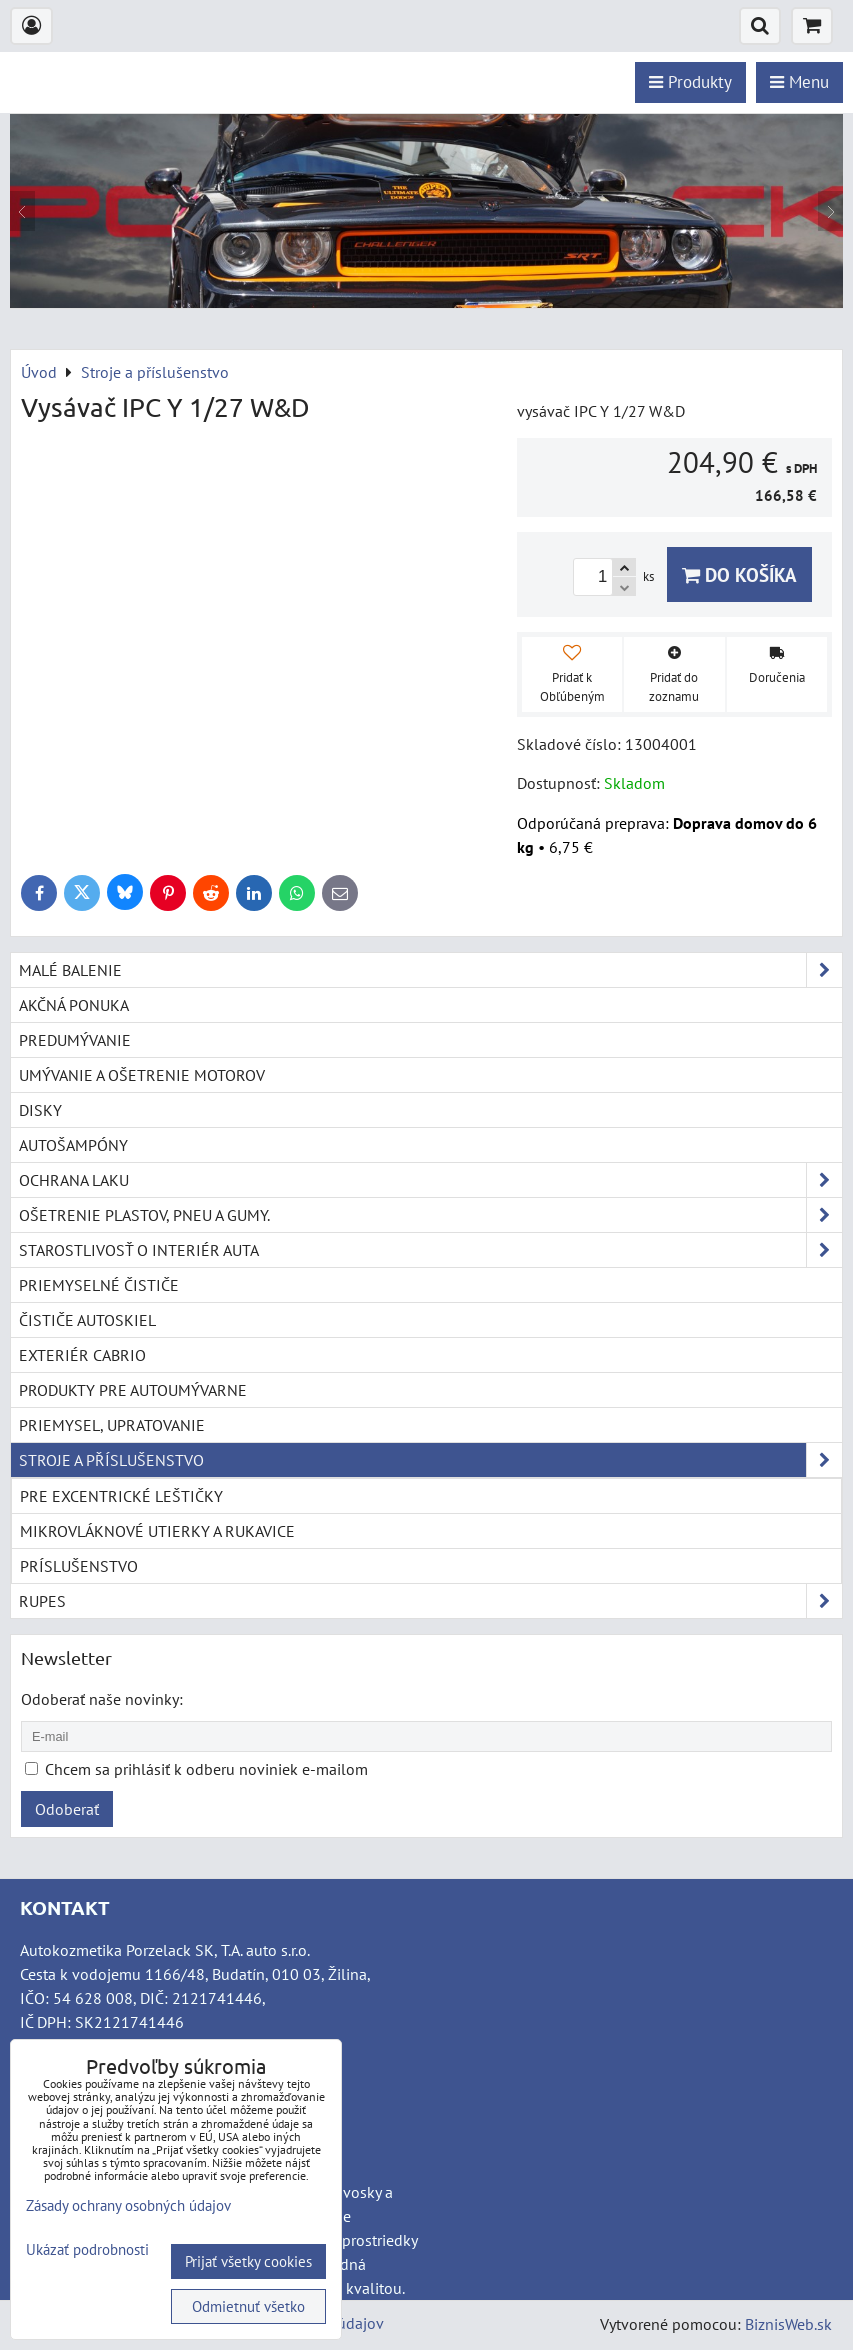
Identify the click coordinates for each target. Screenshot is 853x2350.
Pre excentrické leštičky (121, 1496)
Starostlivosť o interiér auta (430, 1250)
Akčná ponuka (74, 1005)
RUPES (430, 1601)
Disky (40, 1110)
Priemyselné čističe (99, 1285)
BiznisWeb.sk (788, 2324)
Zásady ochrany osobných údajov (128, 2205)
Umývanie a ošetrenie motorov (142, 1075)
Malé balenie (430, 970)
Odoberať (67, 1809)
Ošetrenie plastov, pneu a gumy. (430, 1215)
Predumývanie (75, 1040)
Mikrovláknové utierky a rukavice (157, 1531)
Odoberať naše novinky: (102, 1699)
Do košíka (739, 574)
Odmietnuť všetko (248, 2306)
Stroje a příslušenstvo (430, 1460)
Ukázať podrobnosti (87, 2250)
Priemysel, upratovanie (112, 1425)
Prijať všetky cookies (248, 2261)
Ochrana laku (430, 1180)
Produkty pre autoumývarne (133, 1390)
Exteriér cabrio (82, 1355)
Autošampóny (73, 1145)
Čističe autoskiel (87, 1320)
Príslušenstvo (79, 1566)
